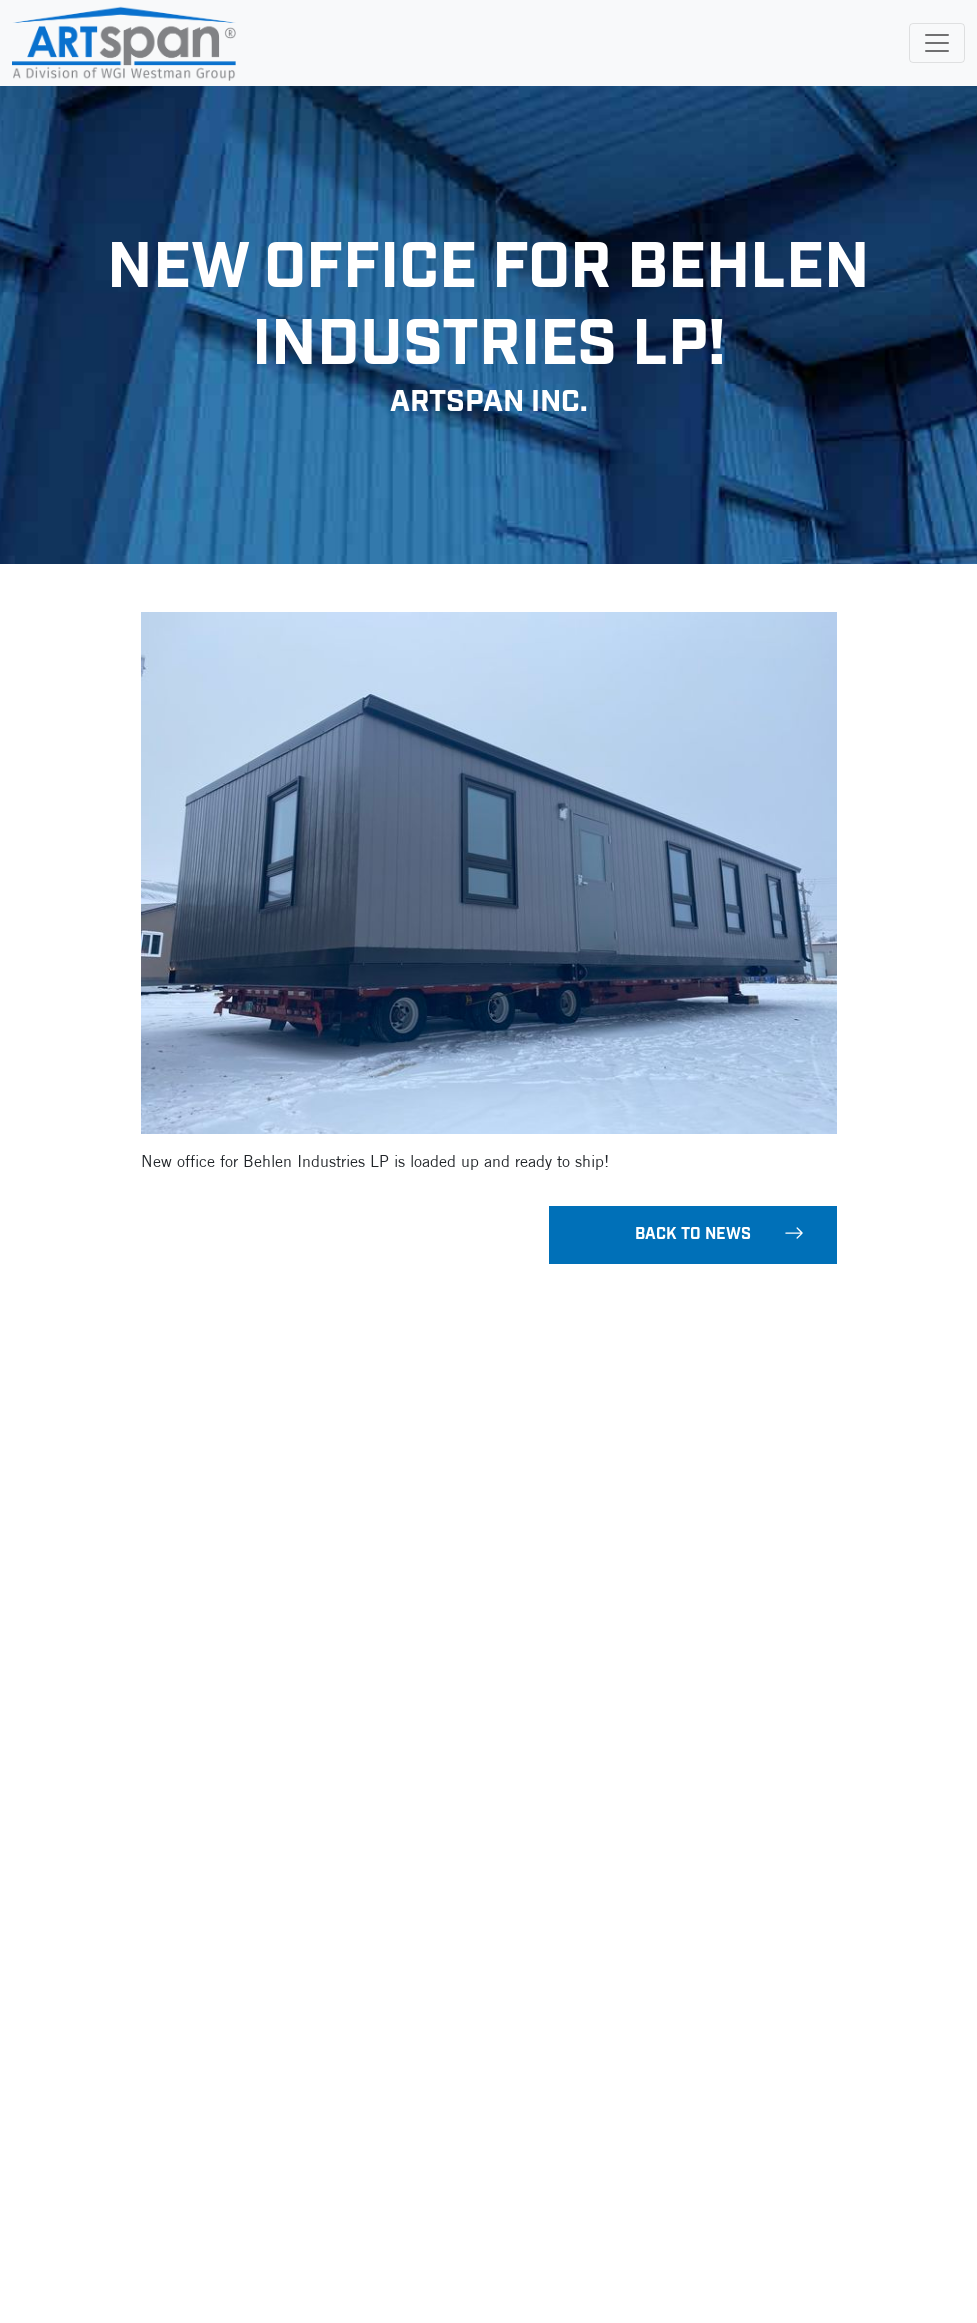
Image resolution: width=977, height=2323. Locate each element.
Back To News (719, 1234)
